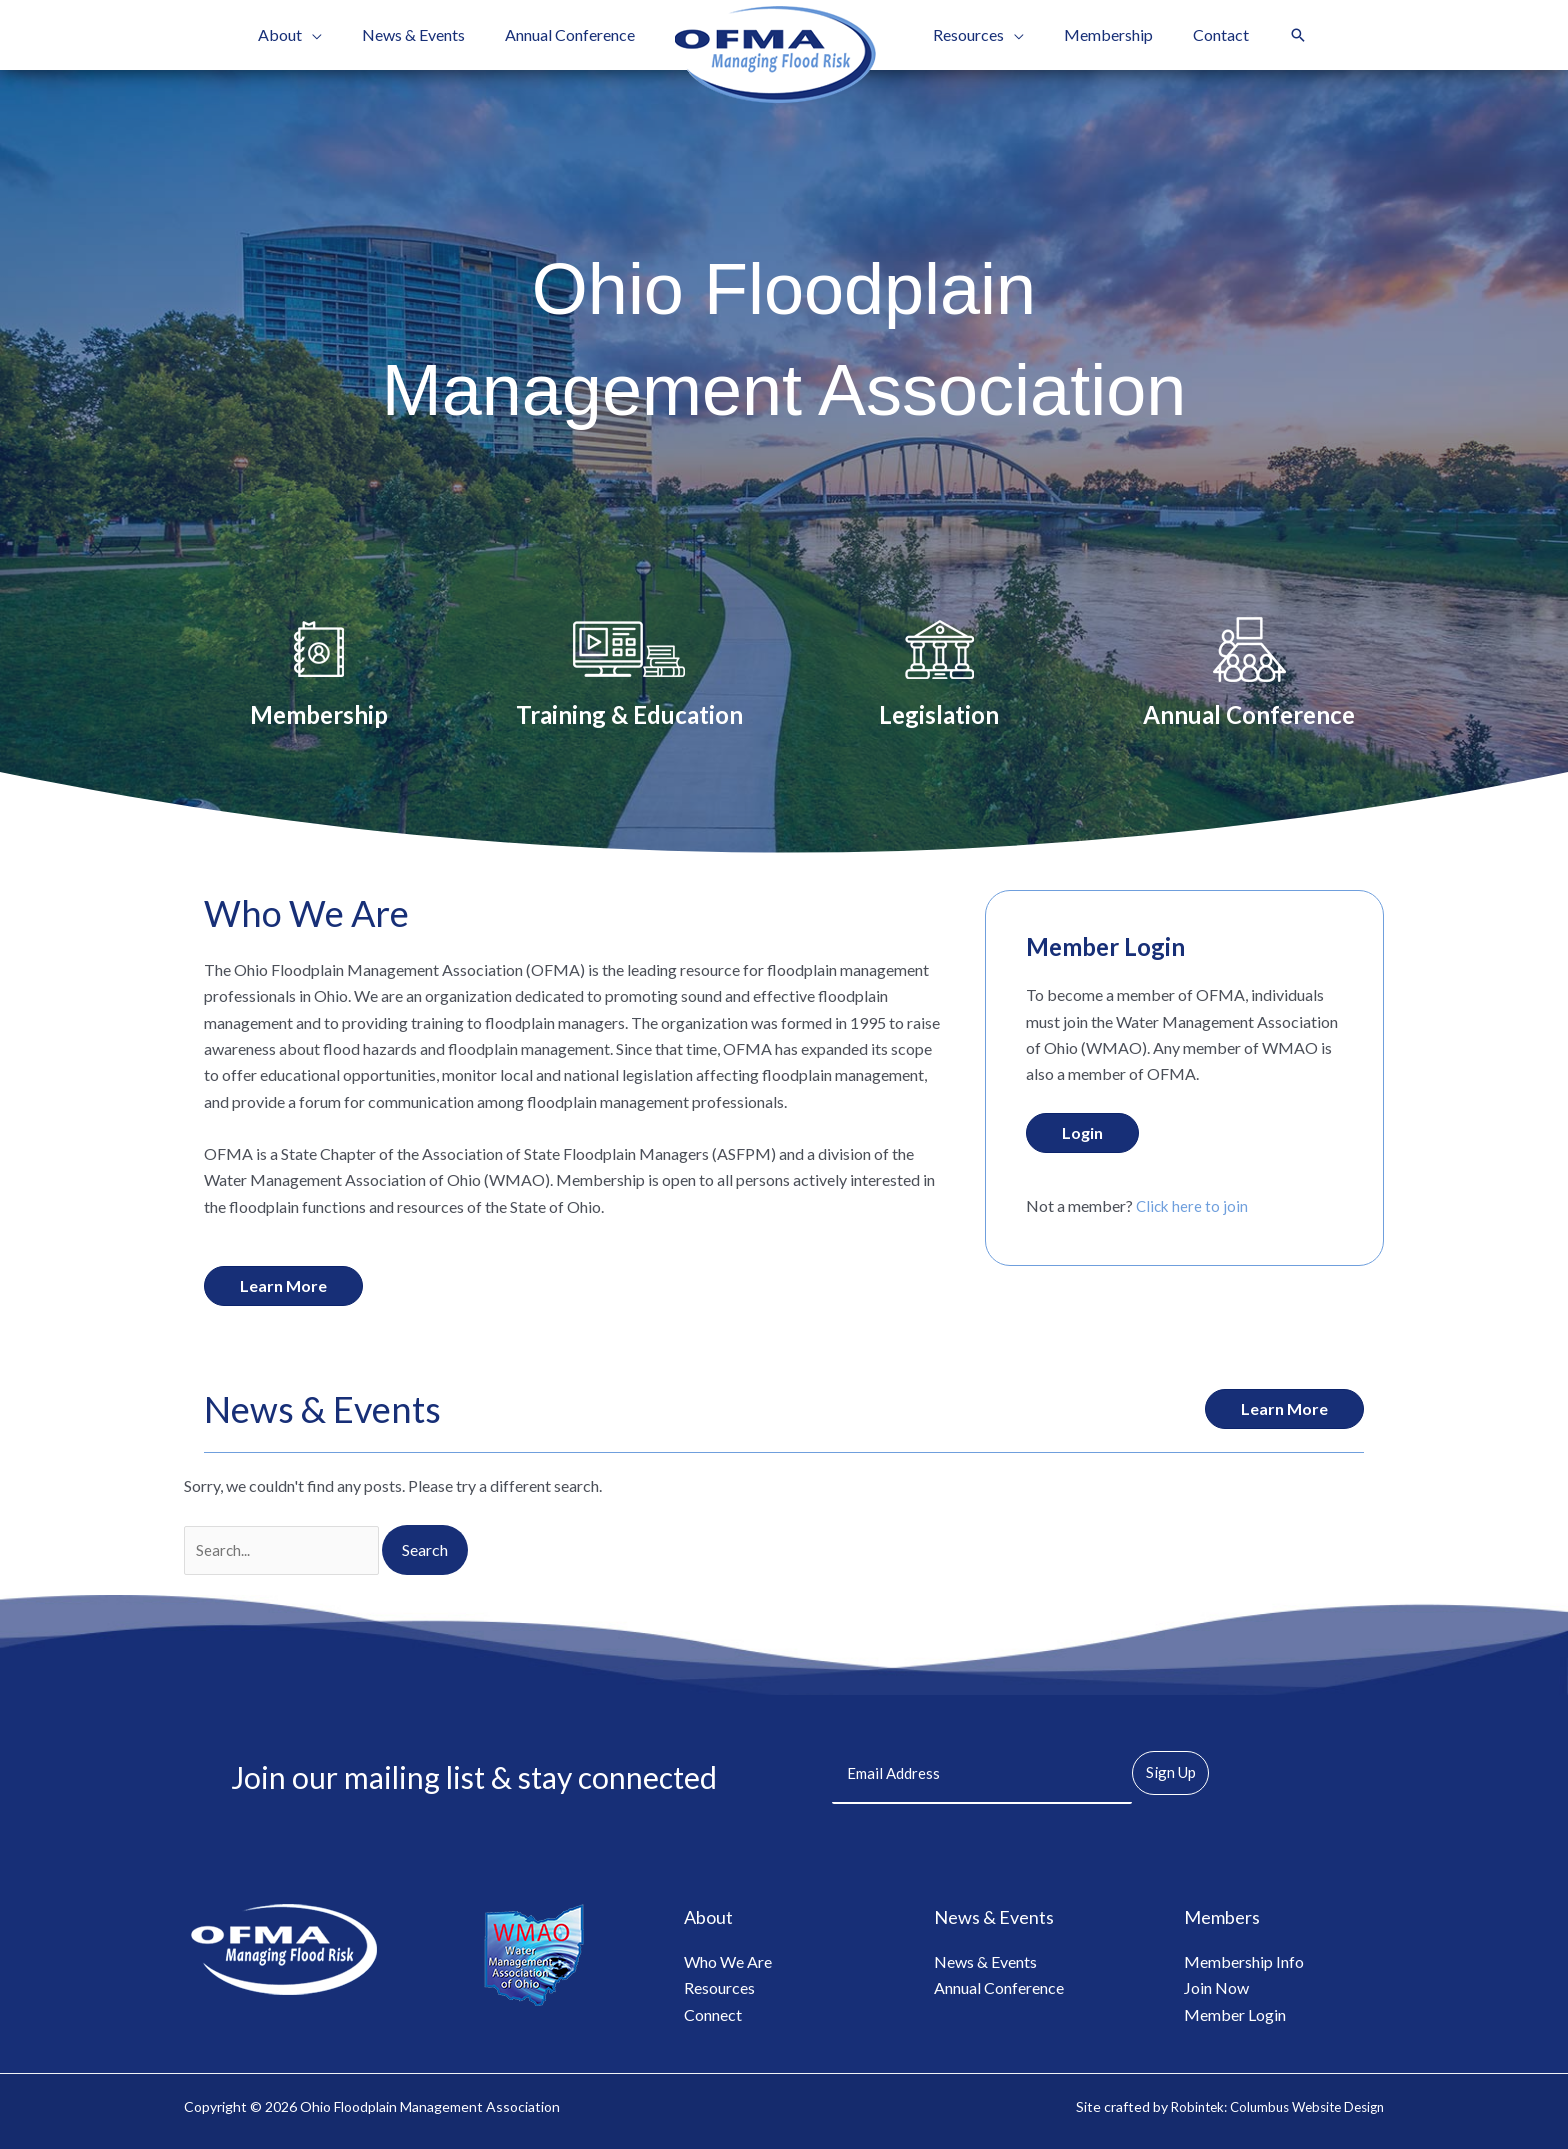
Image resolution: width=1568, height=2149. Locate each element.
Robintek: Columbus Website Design (1268, 2101)
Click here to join (1193, 1205)
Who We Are (728, 1956)
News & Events (985, 1956)
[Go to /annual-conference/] (1249, 674)
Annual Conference (999, 1983)
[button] (332, 35)
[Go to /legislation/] (939, 674)
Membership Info (1244, 1956)
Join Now (1216, 1983)
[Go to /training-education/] (629, 674)
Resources (719, 1983)
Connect (713, 2009)
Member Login (1235, 2009)
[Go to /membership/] (319, 674)
